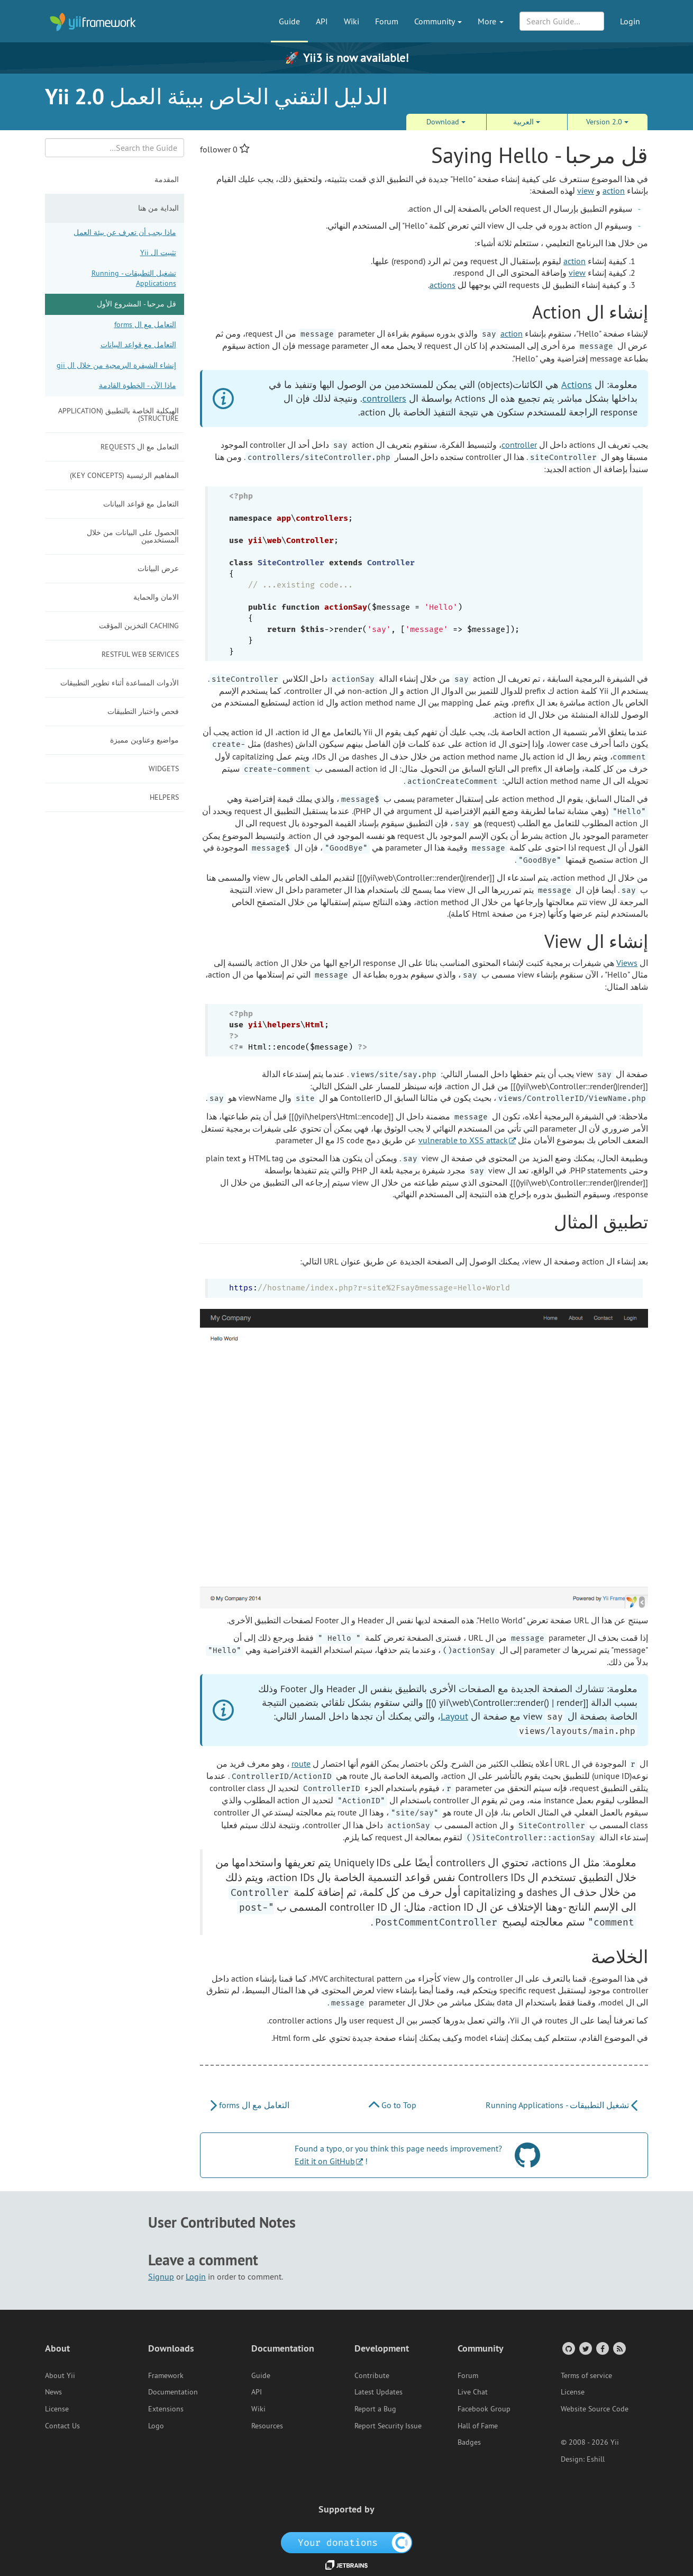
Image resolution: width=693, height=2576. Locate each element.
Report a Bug (375, 2409)
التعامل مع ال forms (145, 324)
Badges (469, 2442)
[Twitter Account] (585, 2348)
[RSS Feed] (619, 2348)
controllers (384, 398)
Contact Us (62, 2425)
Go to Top (392, 2105)
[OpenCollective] (347, 2541)
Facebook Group (484, 2409)
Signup (161, 2276)
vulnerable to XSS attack (463, 1140)
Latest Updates (378, 2392)
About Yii (60, 2375)
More (491, 21)
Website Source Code (594, 2409)
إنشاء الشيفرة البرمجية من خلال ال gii (116, 365)
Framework (166, 2375)
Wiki (351, 21)
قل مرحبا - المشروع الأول (136, 304)
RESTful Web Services (140, 654)
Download (446, 121)
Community (438, 21)
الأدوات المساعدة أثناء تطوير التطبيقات (119, 683)
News (53, 2392)
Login (630, 21)
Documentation (173, 2392)
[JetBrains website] (346, 2564)
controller (519, 444)
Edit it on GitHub (325, 2161)
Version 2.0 (607, 121)
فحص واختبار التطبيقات (143, 711)
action (614, 190)
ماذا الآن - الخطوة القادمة (137, 385)
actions (442, 284)
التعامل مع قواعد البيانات (138, 344)
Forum (386, 21)
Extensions (166, 2409)
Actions (576, 384)
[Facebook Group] (602, 2348)
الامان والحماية (156, 597)
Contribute (371, 2375)
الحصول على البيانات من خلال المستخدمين (133, 536)
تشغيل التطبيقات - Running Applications (134, 278)
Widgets (164, 768)
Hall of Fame (478, 2425)
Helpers (164, 797)
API (322, 21)
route (301, 1763)
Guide (289, 21)
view (585, 190)
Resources (267, 2425)
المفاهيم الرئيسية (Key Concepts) (124, 475)
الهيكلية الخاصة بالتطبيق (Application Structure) (118, 414)
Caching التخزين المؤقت (139, 625)
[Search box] (114, 147)
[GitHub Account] (568, 2348)
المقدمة (166, 179)
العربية (526, 121)
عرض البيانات (158, 568)
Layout (454, 1716)
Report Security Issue (388, 2425)
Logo (156, 2425)
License (57, 2409)
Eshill (596, 2459)
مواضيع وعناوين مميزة (144, 740)
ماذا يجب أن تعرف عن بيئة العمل (125, 232)
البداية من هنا (158, 208)
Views (626, 962)
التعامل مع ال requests (140, 446)
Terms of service (586, 2375)
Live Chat (473, 2392)
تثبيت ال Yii (158, 252)
